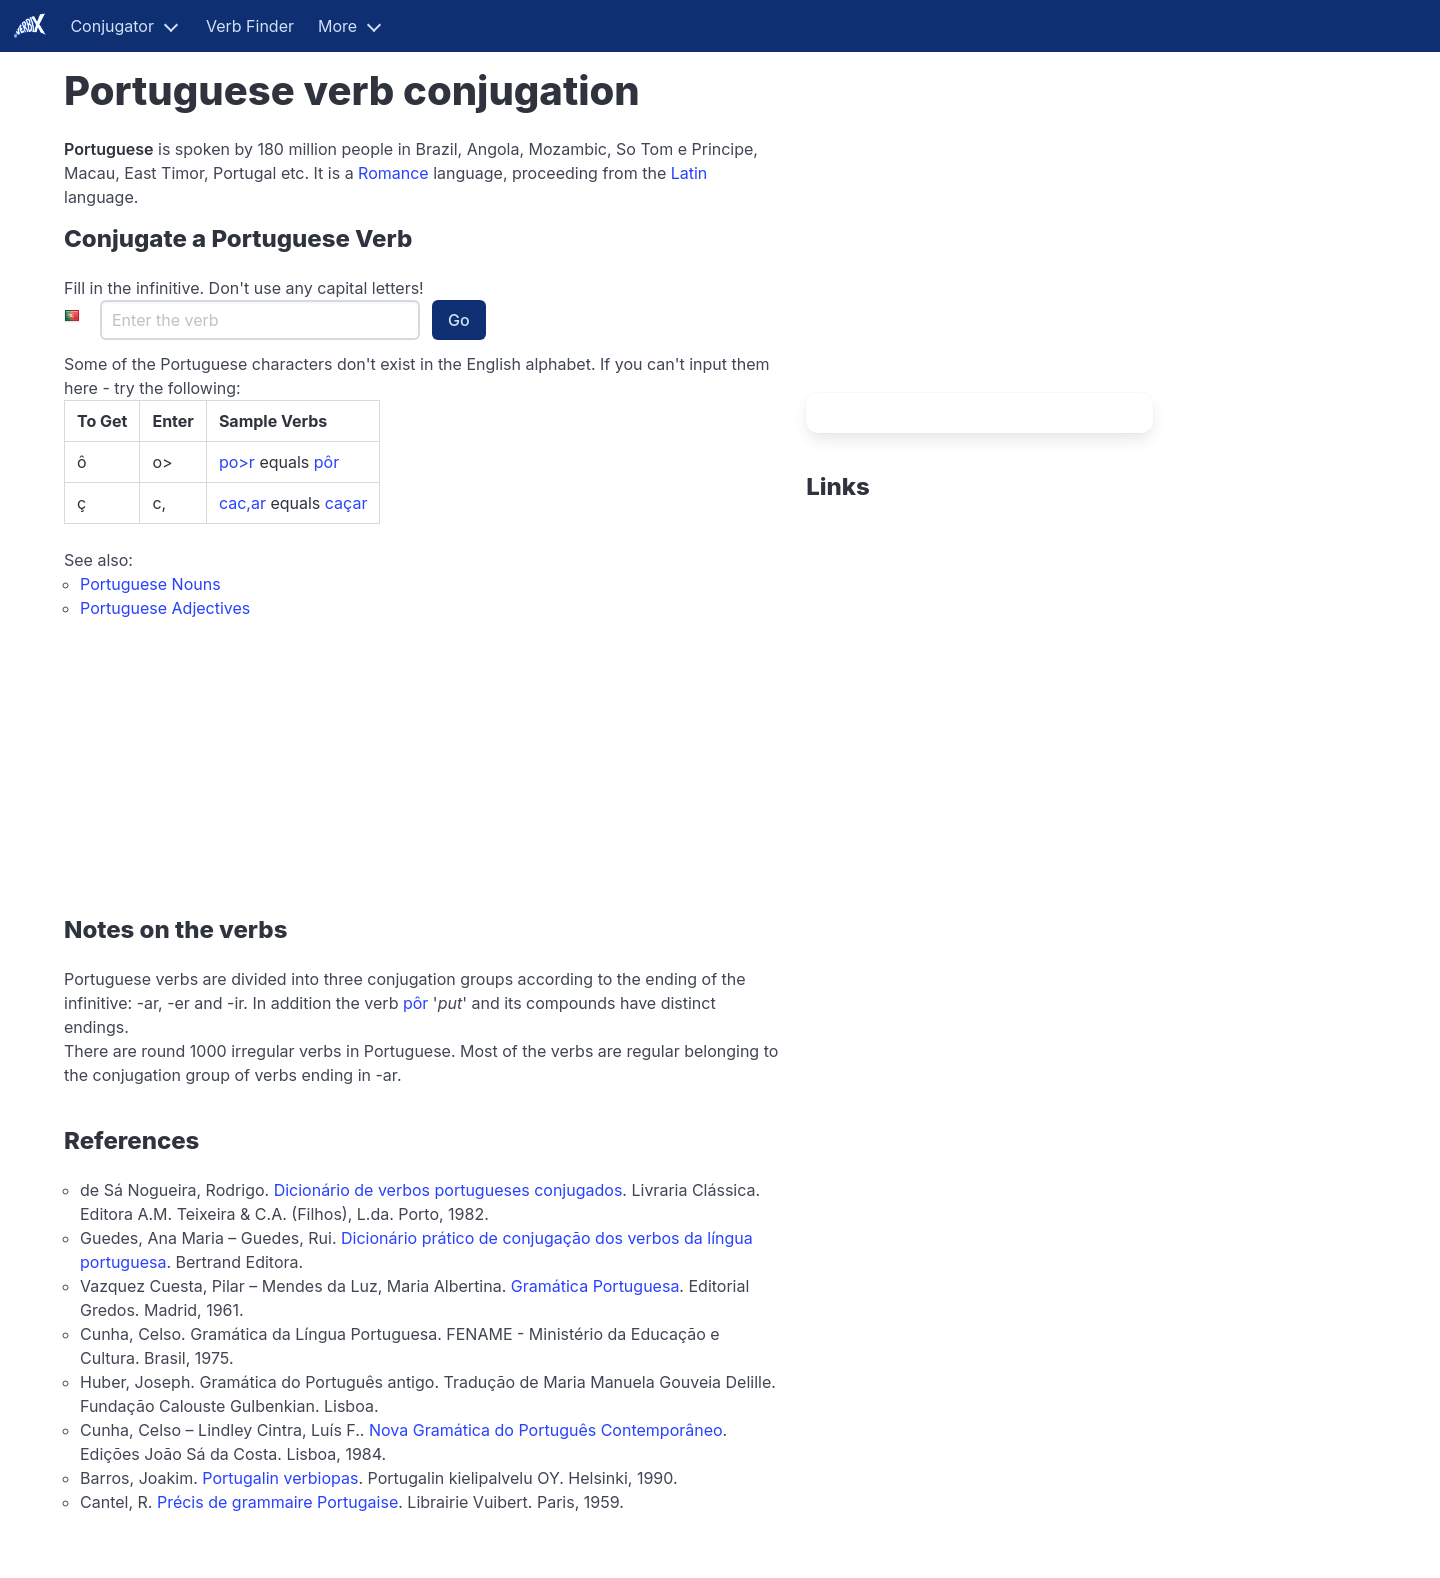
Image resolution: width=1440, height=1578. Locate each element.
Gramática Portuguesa (595, 1286)
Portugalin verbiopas (280, 1478)
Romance (393, 173)
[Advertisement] (423, 760)
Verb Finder (250, 26)
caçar (346, 503)
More (337, 26)
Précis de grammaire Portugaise (277, 1502)
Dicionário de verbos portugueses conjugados (448, 1190)
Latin (689, 173)
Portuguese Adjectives (165, 608)
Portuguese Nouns (150, 584)
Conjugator (112, 26)
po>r (237, 462)
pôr (326, 462)
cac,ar (242, 503)
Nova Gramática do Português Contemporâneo (546, 1430)
